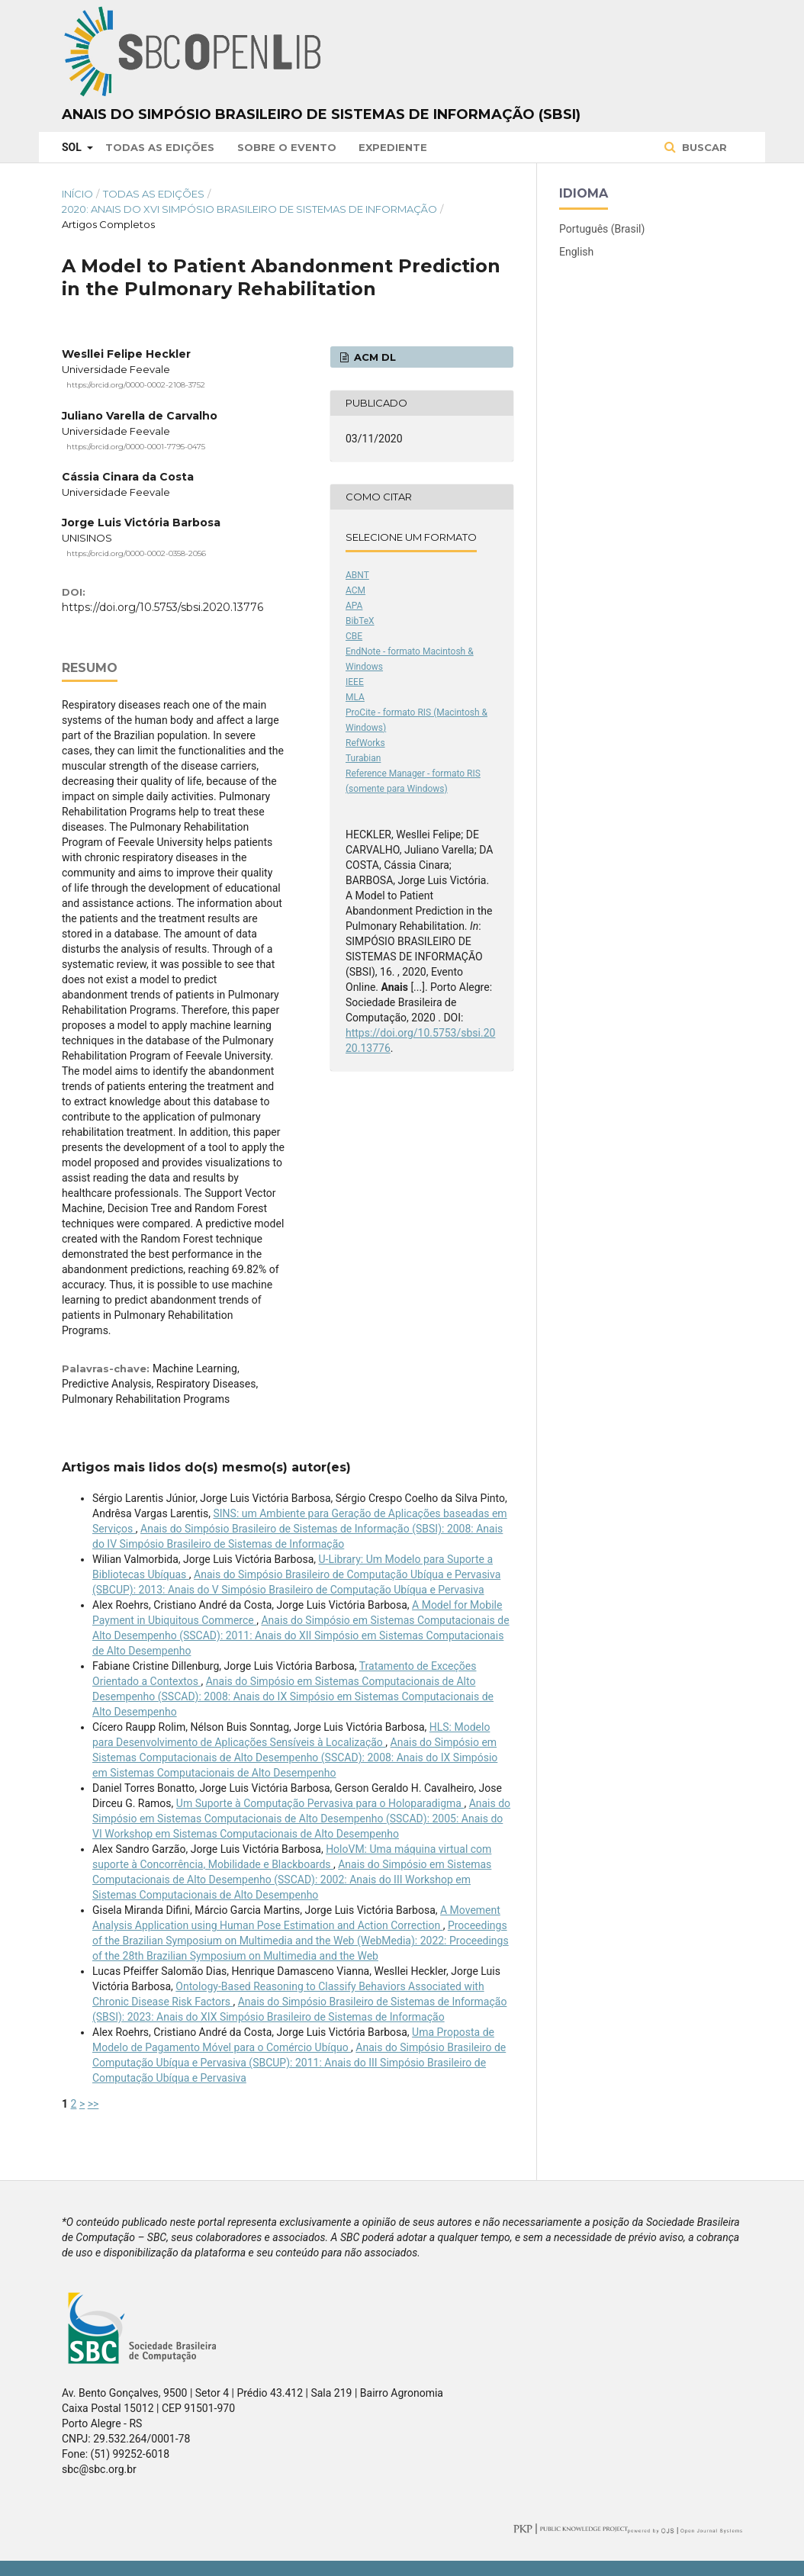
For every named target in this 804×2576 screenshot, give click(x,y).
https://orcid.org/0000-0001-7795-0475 (135, 446)
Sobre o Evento (286, 147)
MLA (355, 697)
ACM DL (373, 357)
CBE (354, 636)
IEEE (355, 682)
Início (77, 194)
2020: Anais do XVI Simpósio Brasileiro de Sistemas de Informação (249, 209)
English (576, 252)
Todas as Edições (159, 147)
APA (354, 605)
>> (93, 2104)
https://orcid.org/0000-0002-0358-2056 (136, 553)
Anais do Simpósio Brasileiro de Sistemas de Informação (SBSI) (321, 114)
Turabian (363, 758)
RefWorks (365, 743)
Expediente (393, 147)
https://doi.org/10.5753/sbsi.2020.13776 (162, 607)
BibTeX (360, 621)
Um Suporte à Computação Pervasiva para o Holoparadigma (320, 1803)
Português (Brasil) (602, 229)
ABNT (357, 575)
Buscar (703, 147)
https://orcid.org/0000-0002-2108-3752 (135, 385)
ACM (355, 590)
